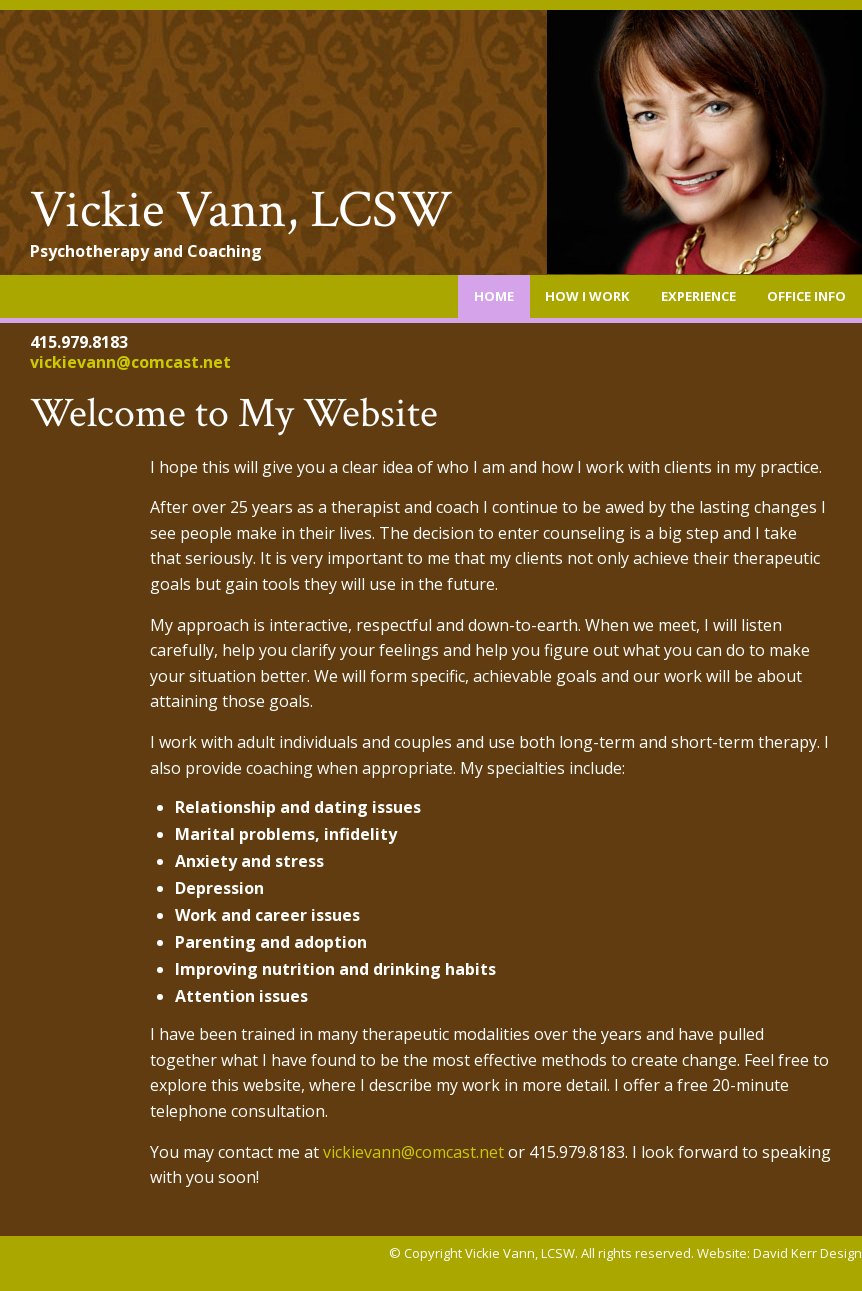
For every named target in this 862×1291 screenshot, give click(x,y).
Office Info (806, 296)
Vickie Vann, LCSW (241, 210)
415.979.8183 (79, 342)
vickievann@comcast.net (130, 362)
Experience (698, 296)
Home (494, 296)
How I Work (587, 296)
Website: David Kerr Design (779, 1253)
